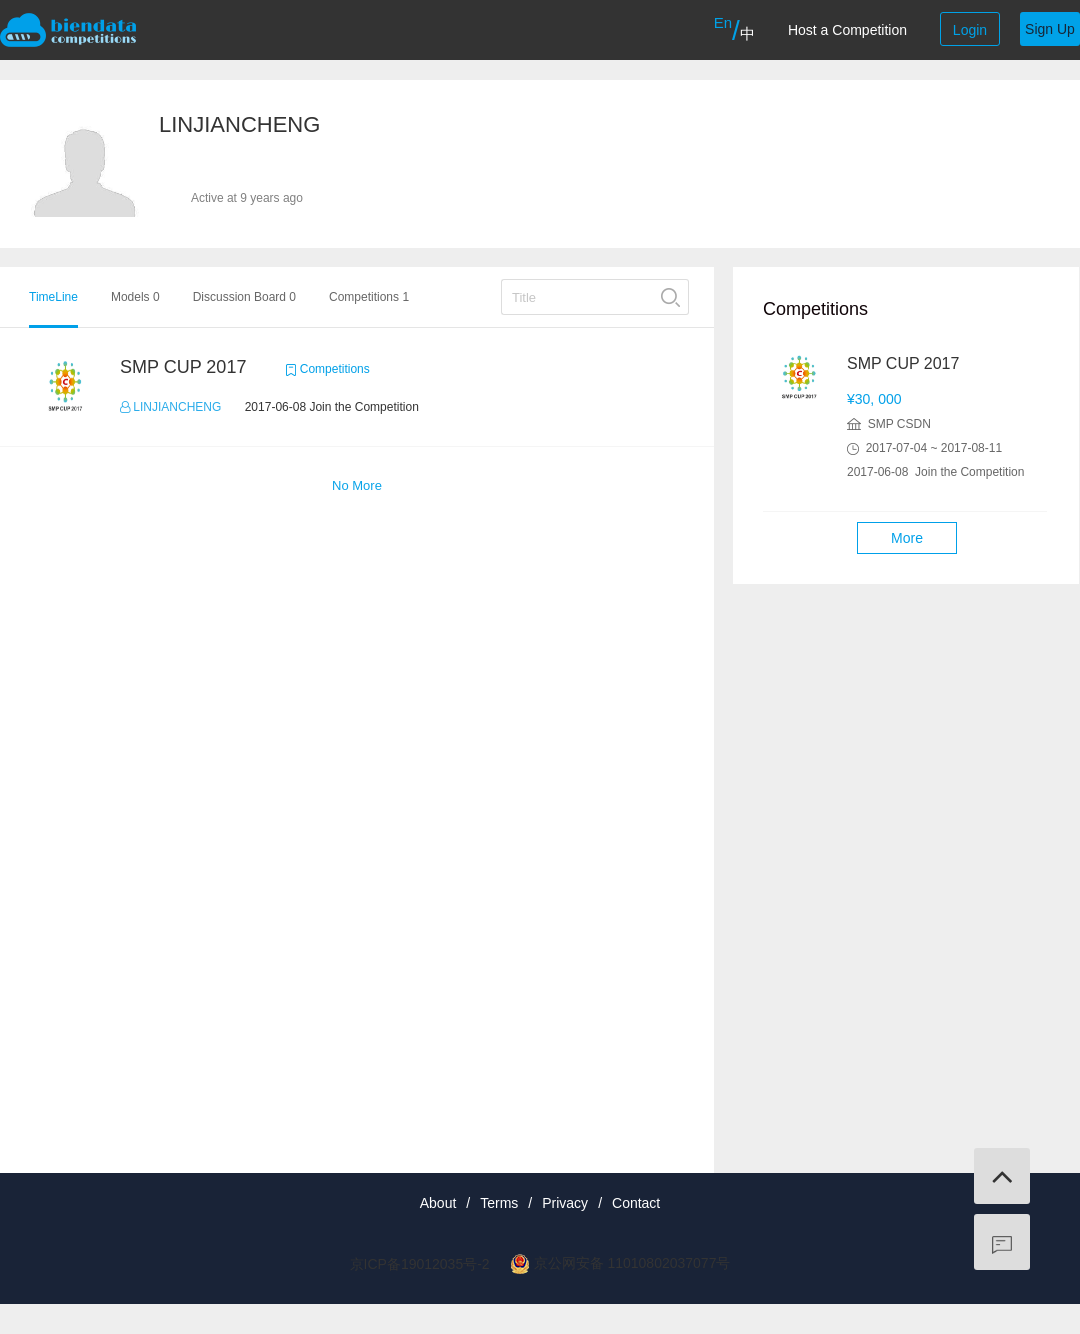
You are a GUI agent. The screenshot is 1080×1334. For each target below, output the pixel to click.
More (907, 538)
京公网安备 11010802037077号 (632, 1263)
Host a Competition (847, 30)
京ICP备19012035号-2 (420, 1264)
